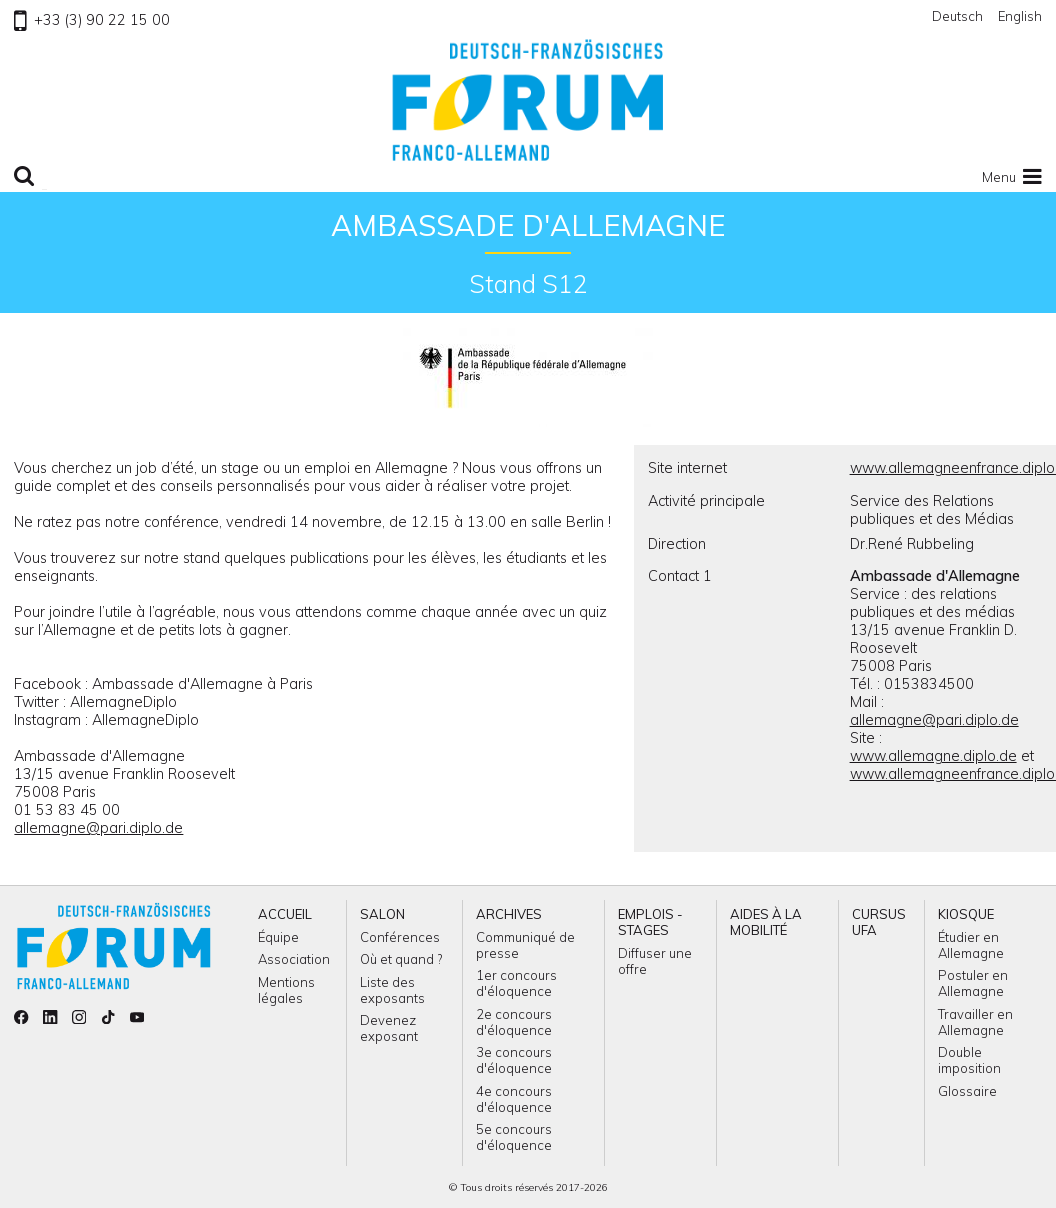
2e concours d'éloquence (514, 1022)
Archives (509, 914)
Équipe (278, 937)
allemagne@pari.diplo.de (98, 828)
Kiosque (966, 914)
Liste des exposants (392, 990)
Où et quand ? (401, 959)
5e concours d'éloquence (514, 1137)
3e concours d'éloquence (514, 1060)
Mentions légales (286, 990)
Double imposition (969, 1060)
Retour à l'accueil (528, 100)
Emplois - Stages (650, 922)
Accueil (285, 914)
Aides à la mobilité (766, 922)
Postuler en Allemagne (973, 983)
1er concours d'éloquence (516, 983)
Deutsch (957, 16)
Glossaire (967, 1091)
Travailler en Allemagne (975, 1022)
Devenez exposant (389, 1028)
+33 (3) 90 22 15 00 (91, 20)
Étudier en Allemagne (971, 945)
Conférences (400, 937)
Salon (382, 914)
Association (294, 959)
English (1020, 16)
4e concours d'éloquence (514, 1099)
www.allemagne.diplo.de (933, 756)
